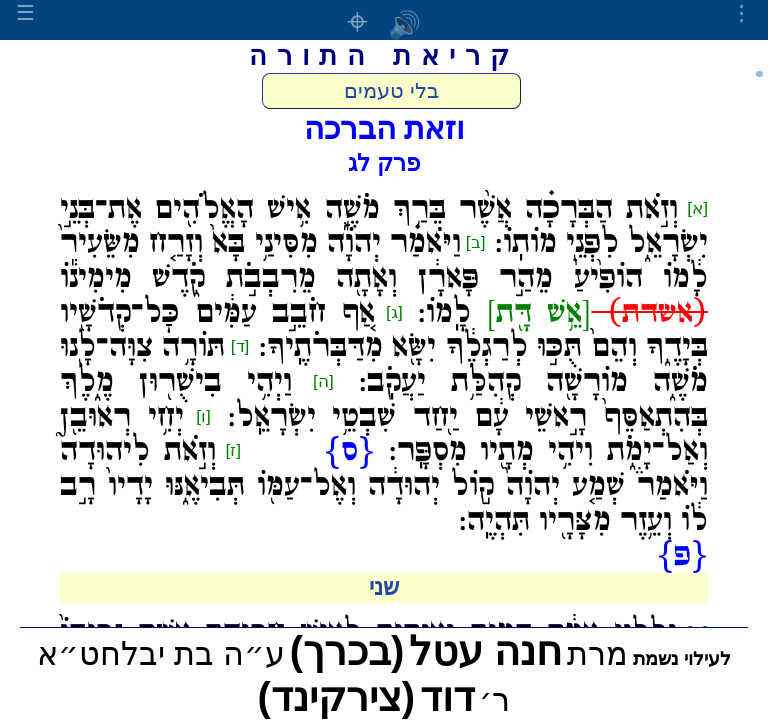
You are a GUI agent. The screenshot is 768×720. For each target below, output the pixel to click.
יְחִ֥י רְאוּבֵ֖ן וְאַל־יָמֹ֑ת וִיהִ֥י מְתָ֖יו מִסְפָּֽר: (384, 434)
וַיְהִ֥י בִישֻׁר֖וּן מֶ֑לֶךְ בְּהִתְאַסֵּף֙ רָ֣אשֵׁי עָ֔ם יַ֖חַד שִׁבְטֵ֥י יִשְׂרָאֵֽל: (384, 399)
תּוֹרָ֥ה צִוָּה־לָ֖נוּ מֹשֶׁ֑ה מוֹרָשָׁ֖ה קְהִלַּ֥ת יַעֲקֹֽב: (384, 364)
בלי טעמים (391, 91)
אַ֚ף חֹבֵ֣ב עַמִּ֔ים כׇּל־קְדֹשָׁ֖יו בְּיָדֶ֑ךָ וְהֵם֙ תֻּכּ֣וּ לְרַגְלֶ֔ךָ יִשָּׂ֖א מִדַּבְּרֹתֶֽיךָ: (384, 330)
